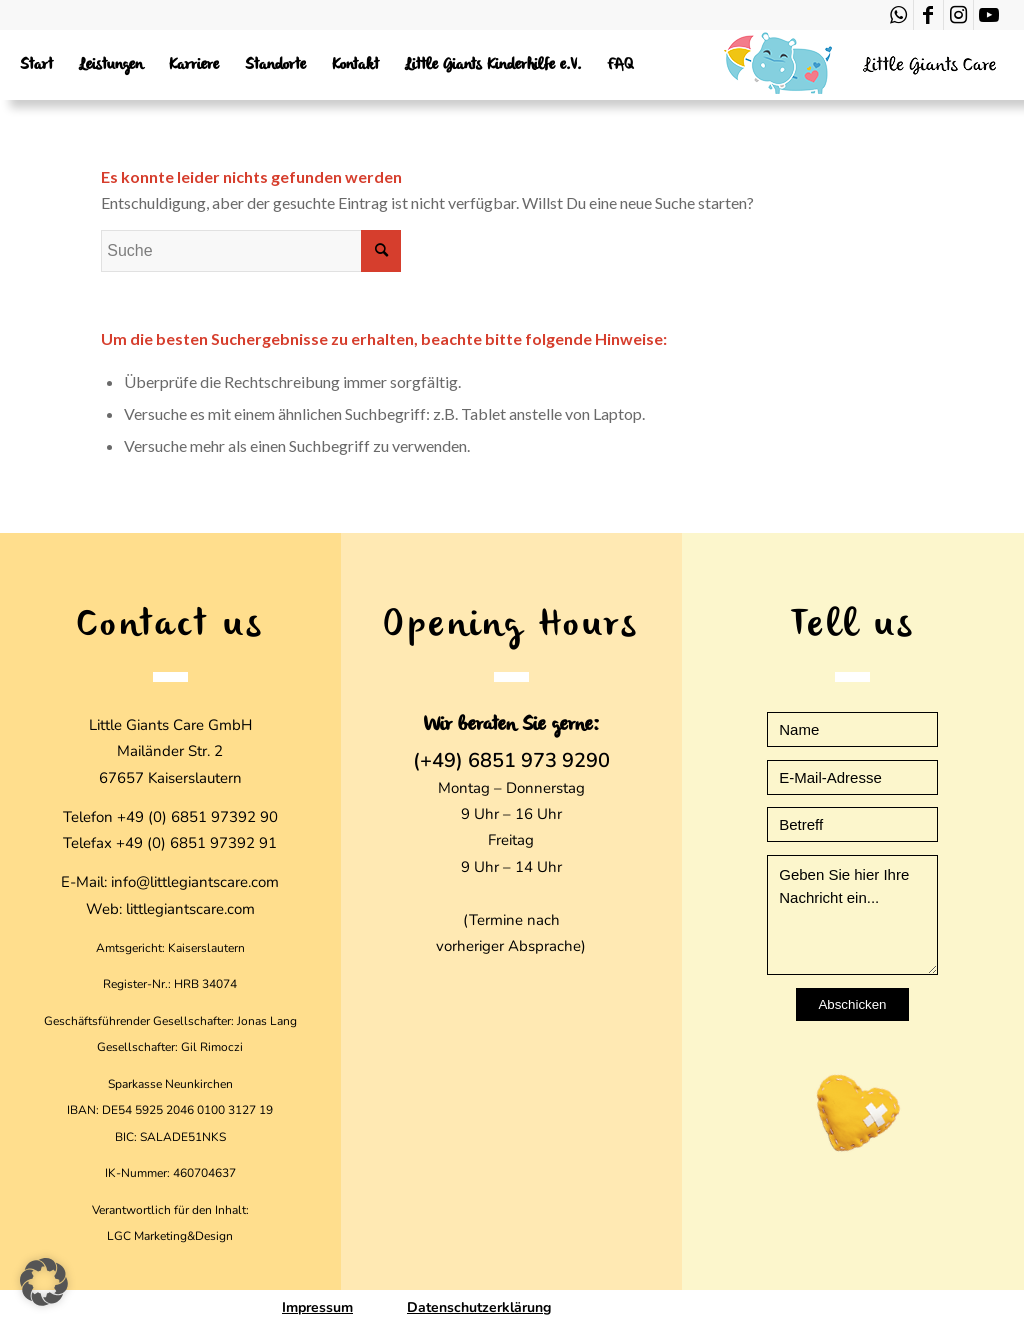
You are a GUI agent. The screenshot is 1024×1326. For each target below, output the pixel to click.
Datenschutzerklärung (479, 1307)
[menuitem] (36, 65)
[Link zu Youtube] (989, 15)
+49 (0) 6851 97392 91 (196, 843)
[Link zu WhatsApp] (898, 15)
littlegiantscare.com (190, 909)
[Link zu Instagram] (958, 15)
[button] (44, 1282)
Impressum (317, 1307)
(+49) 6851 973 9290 (511, 761)
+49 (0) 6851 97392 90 (197, 817)
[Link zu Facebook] (928, 15)
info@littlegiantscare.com (195, 882)
